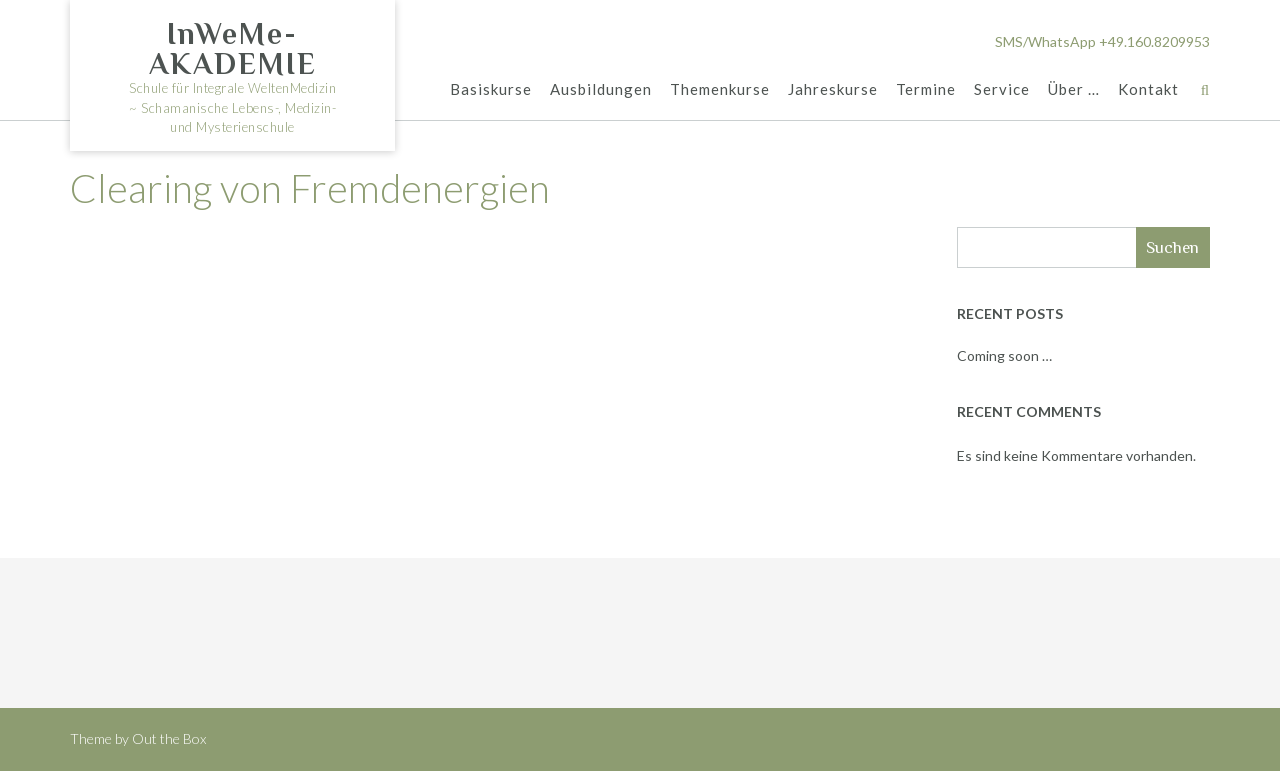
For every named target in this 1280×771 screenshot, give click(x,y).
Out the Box (169, 738)
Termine (926, 89)
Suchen (1172, 247)
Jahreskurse (833, 89)
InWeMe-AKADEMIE (233, 49)
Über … (1074, 89)
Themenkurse (720, 89)
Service (1002, 89)
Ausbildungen (601, 89)
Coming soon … (1004, 355)
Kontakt (1148, 89)
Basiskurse (491, 89)
